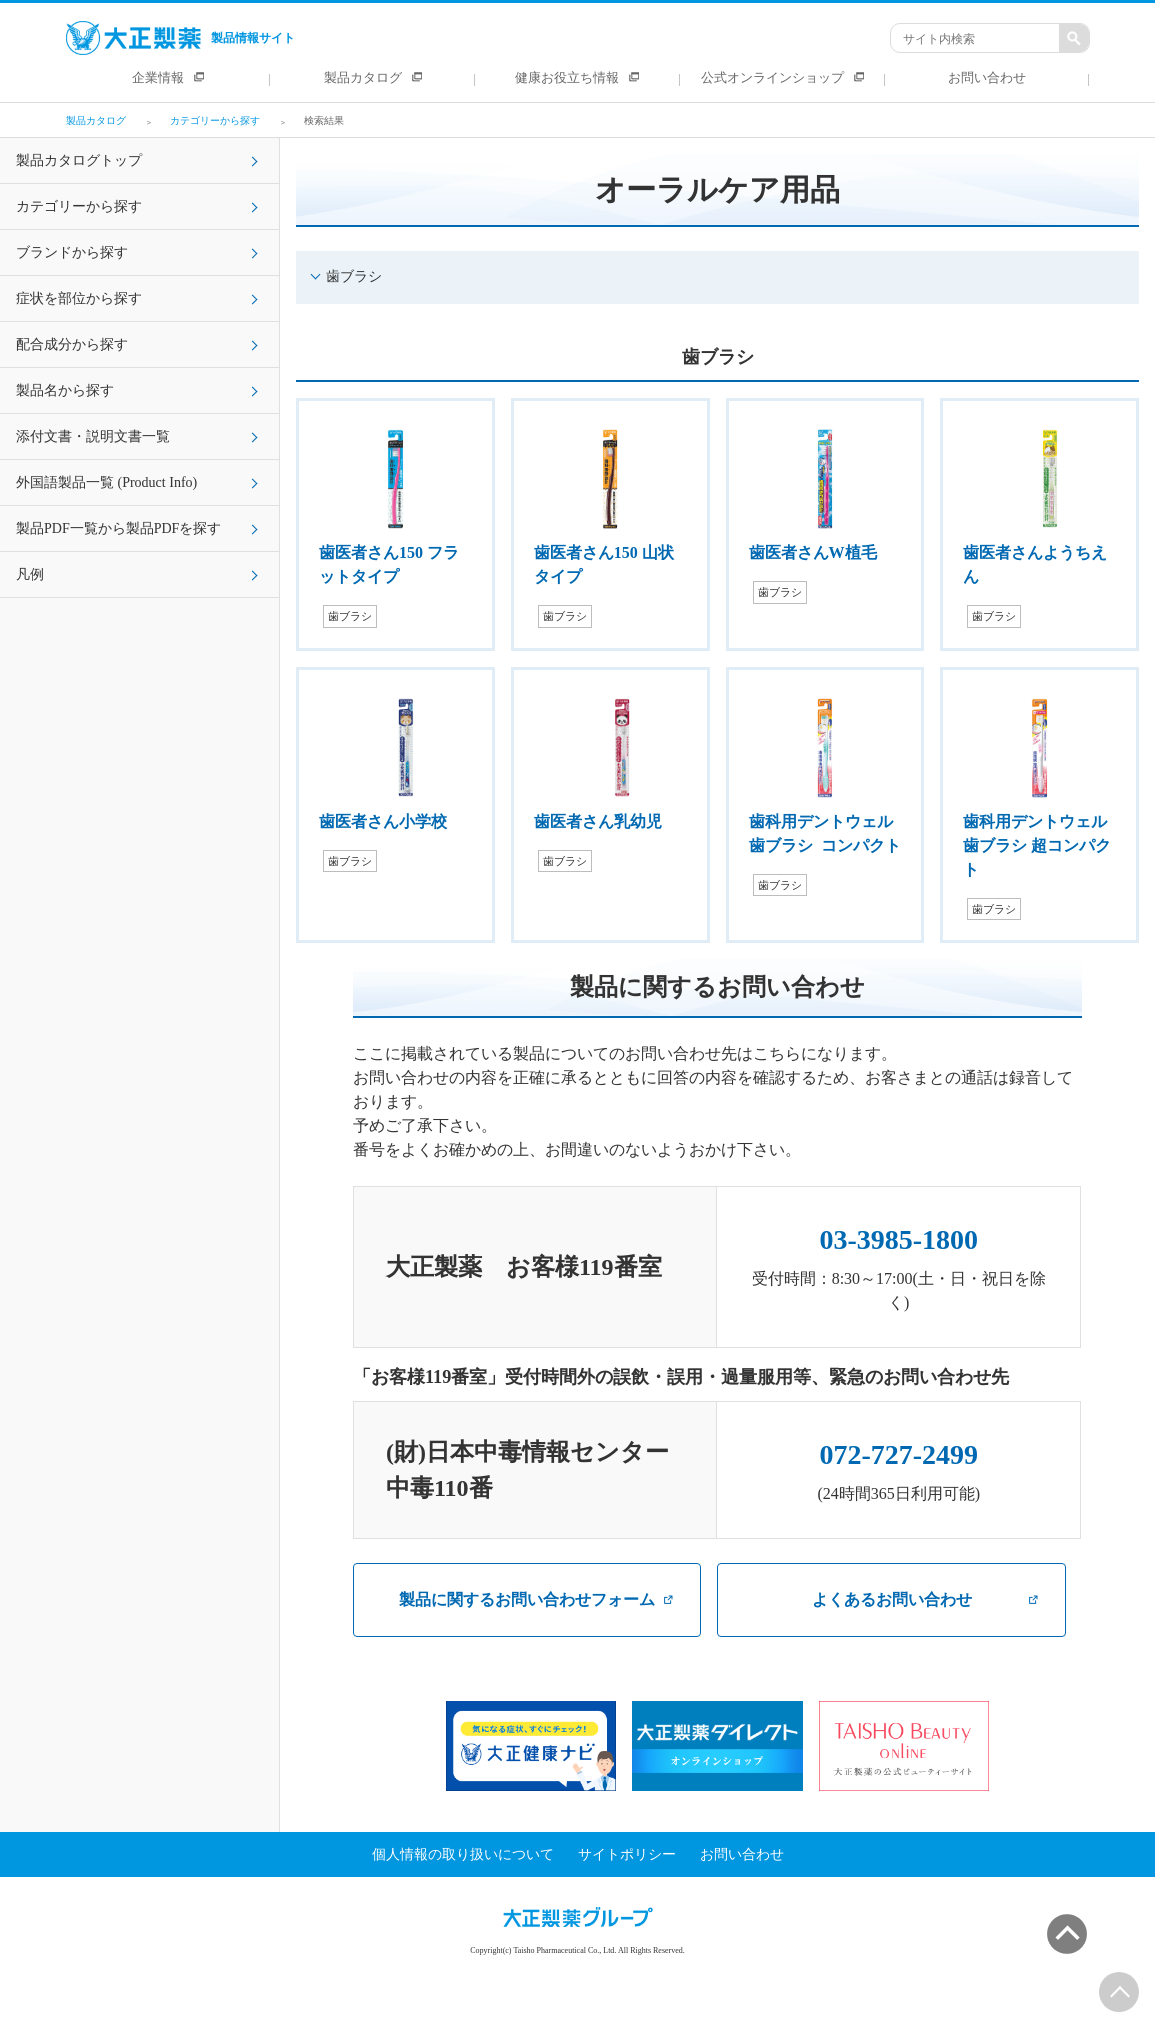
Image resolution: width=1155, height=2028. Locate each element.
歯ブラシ (354, 276)
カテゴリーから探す (79, 206)
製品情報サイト (180, 38)
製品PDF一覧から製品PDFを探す (118, 528)
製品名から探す (65, 390)
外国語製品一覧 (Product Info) (106, 482)
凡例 (30, 574)
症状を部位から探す (79, 298)
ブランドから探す (72, 252)
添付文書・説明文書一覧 (93, 436)
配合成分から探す (72, 344)
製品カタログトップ (79, 160)
